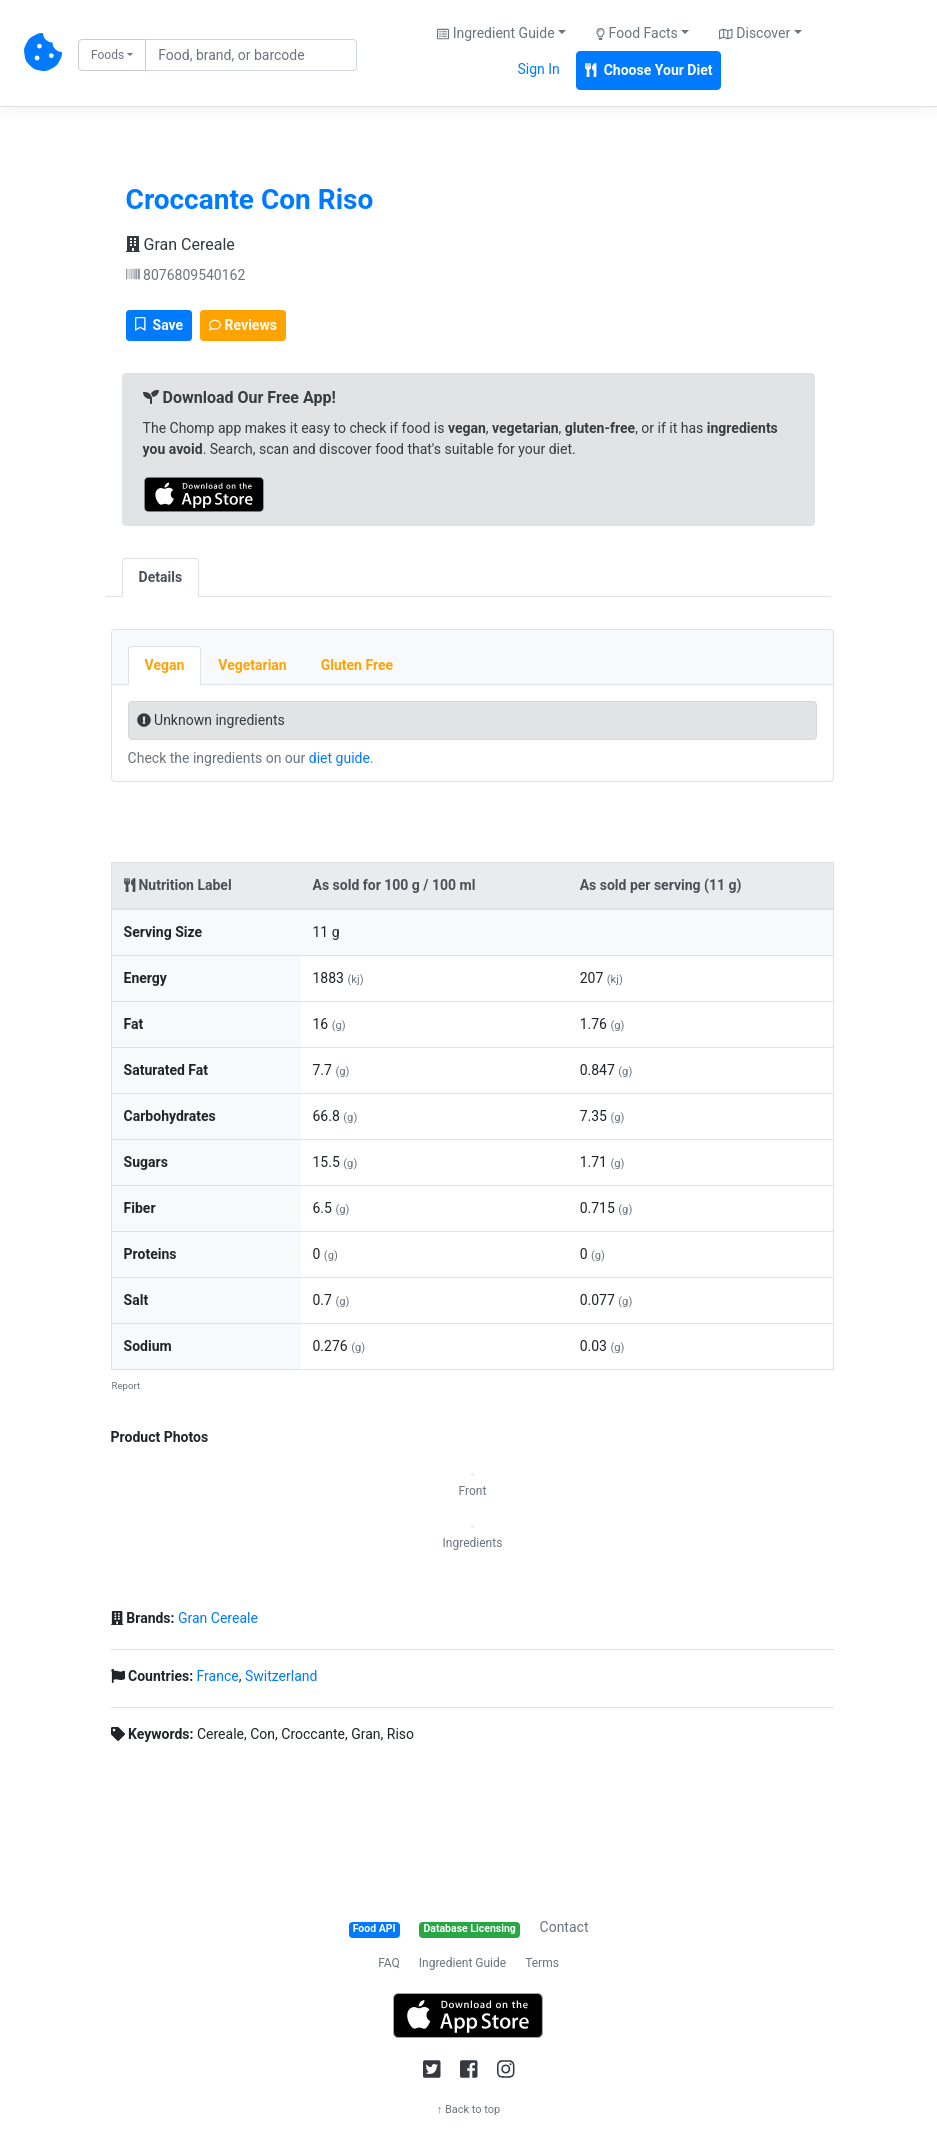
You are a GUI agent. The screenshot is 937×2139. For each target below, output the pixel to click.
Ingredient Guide (462, 1963)
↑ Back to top (469, 2109)
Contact (564, 1927)
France (218, 1676)
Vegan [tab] (165, 665)
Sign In (539, 69)
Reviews (243, 325)
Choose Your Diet (649, 70)
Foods (107, 55)
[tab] (216, 567)
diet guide (339, 758)
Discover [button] (754, 33)
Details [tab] (161, 577)
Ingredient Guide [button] (495, 33)
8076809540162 (186, 275)
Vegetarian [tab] (252, 665)
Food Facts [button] (637, 33)
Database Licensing (470, 1928)
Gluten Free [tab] (357, 665)
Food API (374, 1928)
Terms (542, 1963)
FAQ (389, 1963)
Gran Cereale (180, 244)
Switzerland (281, 1676)
